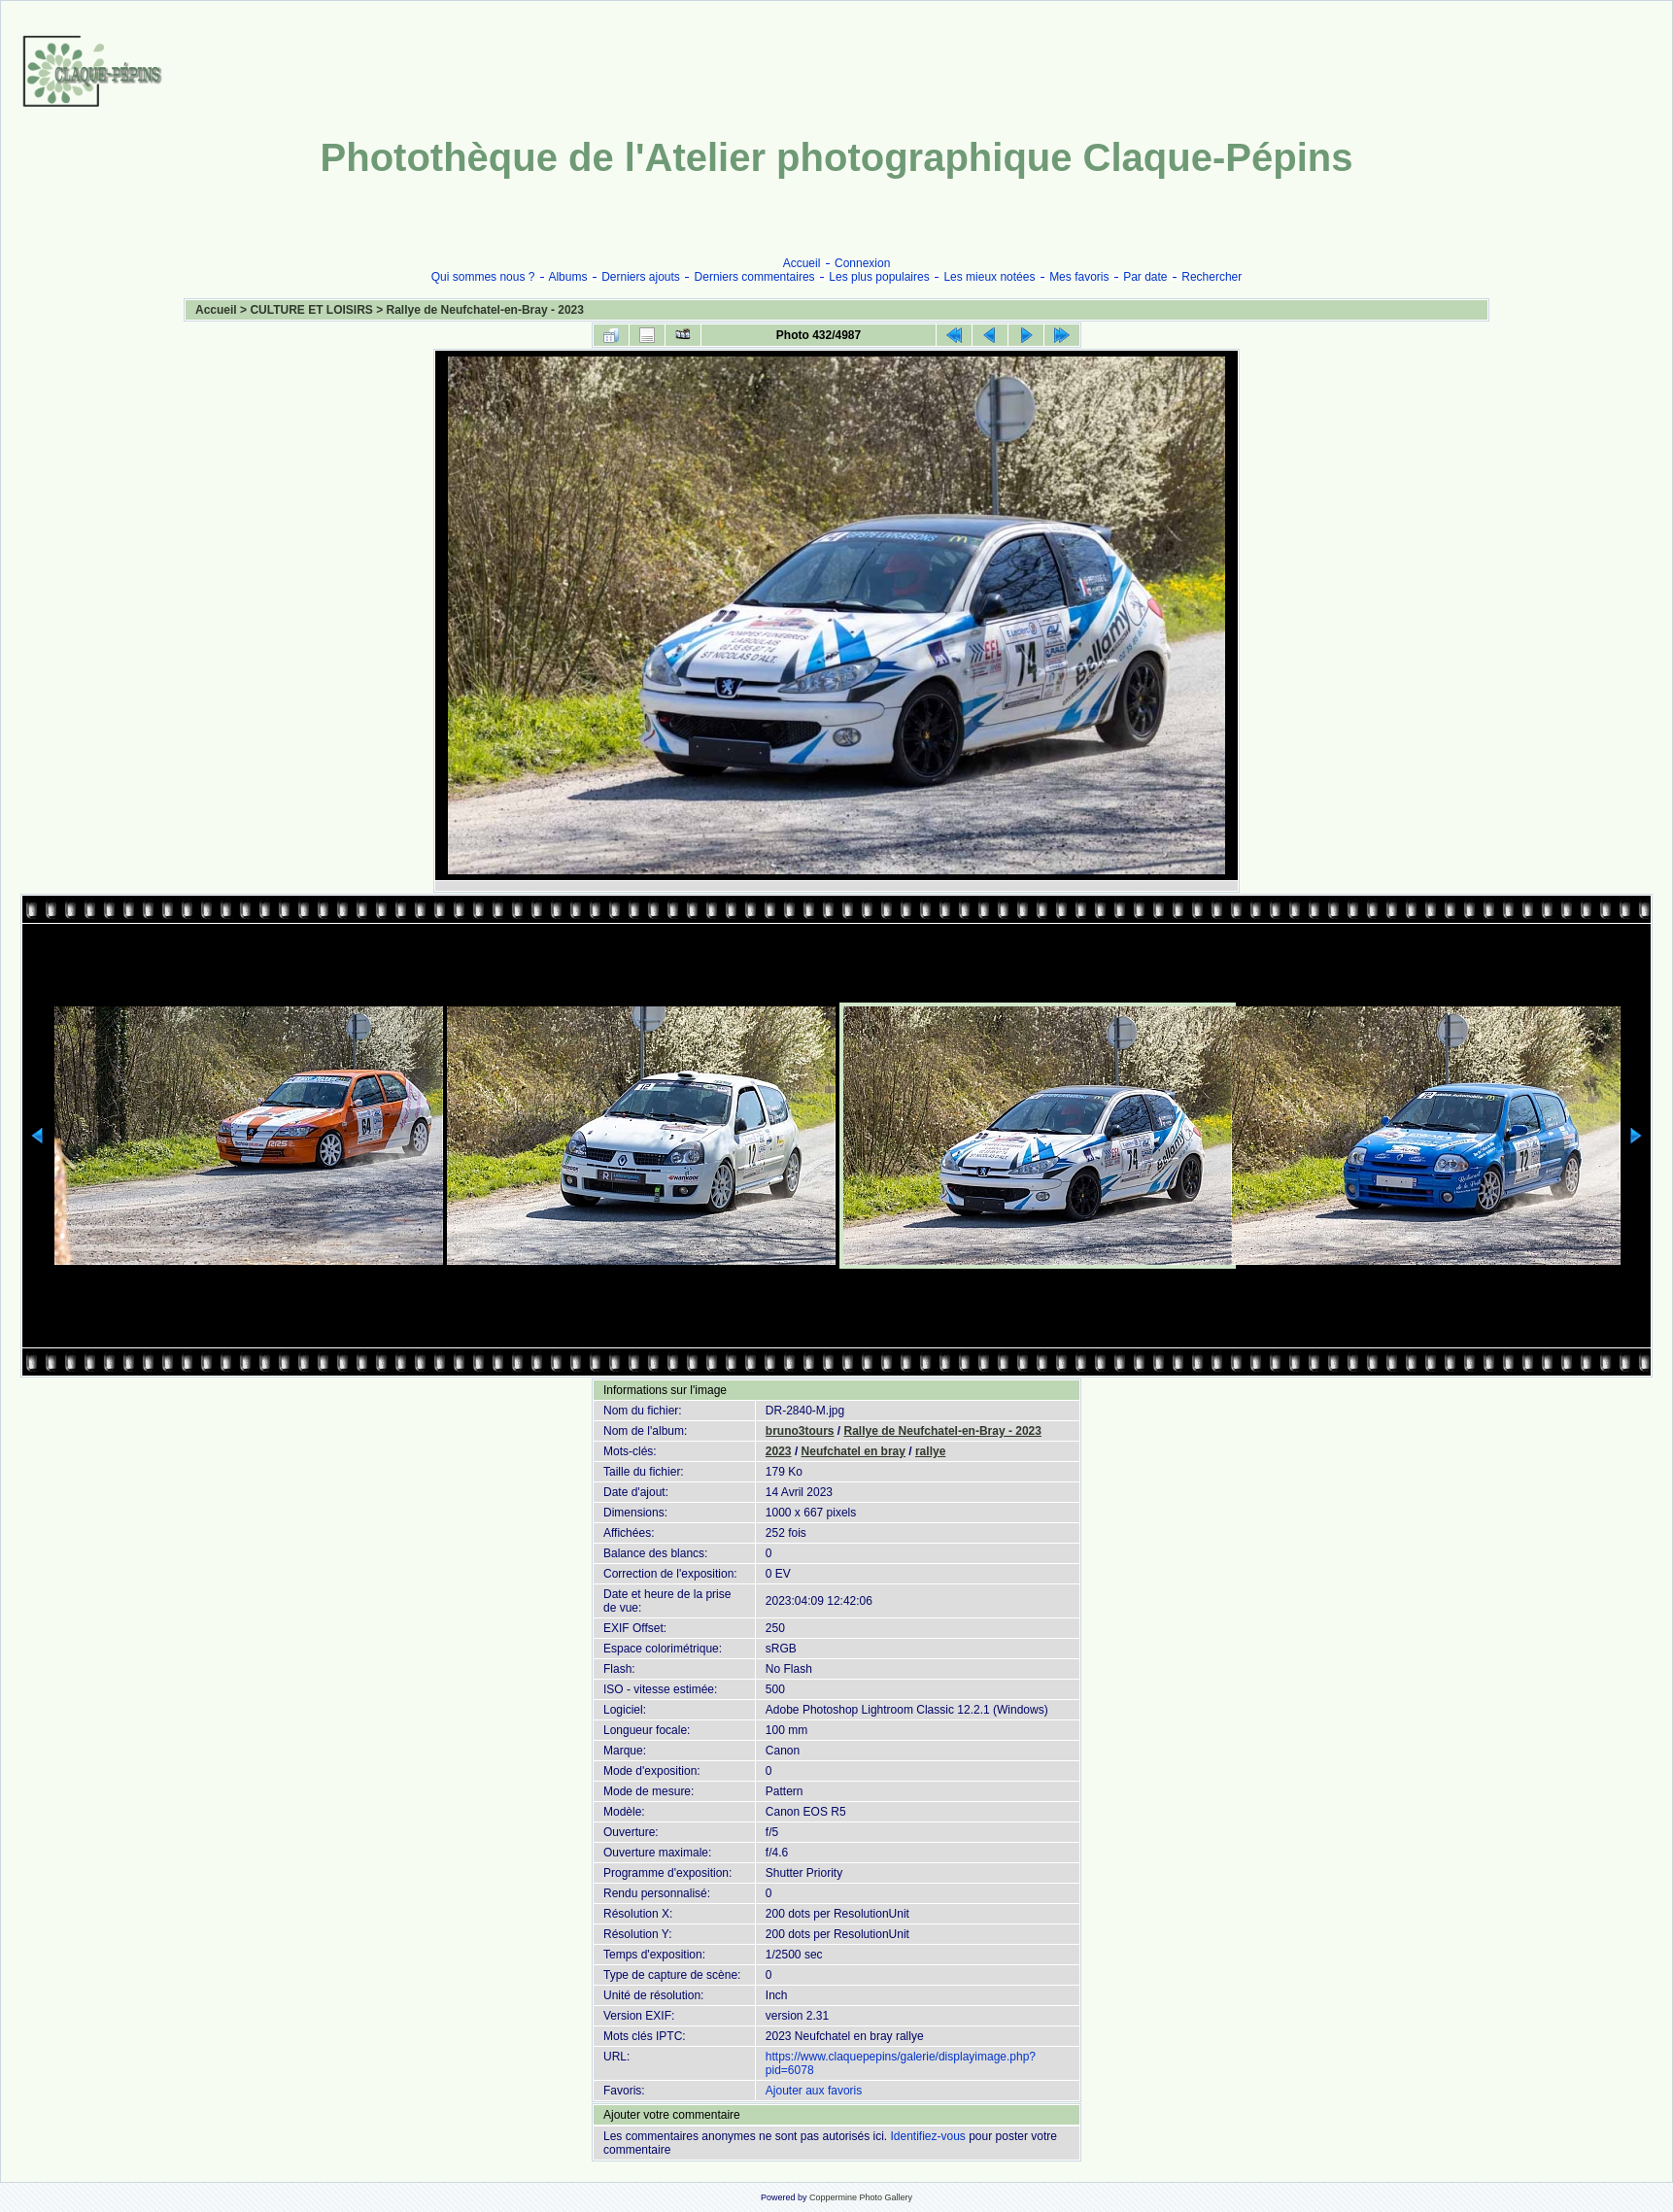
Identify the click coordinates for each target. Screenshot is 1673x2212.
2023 (779, 1451)
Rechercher (1211, 277)
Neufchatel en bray (853, 1451)
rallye (930, 1451)
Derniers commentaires (755, 277)
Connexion (862, 263)
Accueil (802, 263)
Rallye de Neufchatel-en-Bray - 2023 (485, 310)
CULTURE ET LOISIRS (311, 310)
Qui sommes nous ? (483, 277)
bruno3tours (800, 1431)
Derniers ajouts (640, 277)
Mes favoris (1079, 277)
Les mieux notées (989, 277)
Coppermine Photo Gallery (860, 2197)
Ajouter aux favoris (814, 2090)
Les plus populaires (879, 277)
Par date (1145, 277)
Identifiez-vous (927, 2136)
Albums (567, 277)
